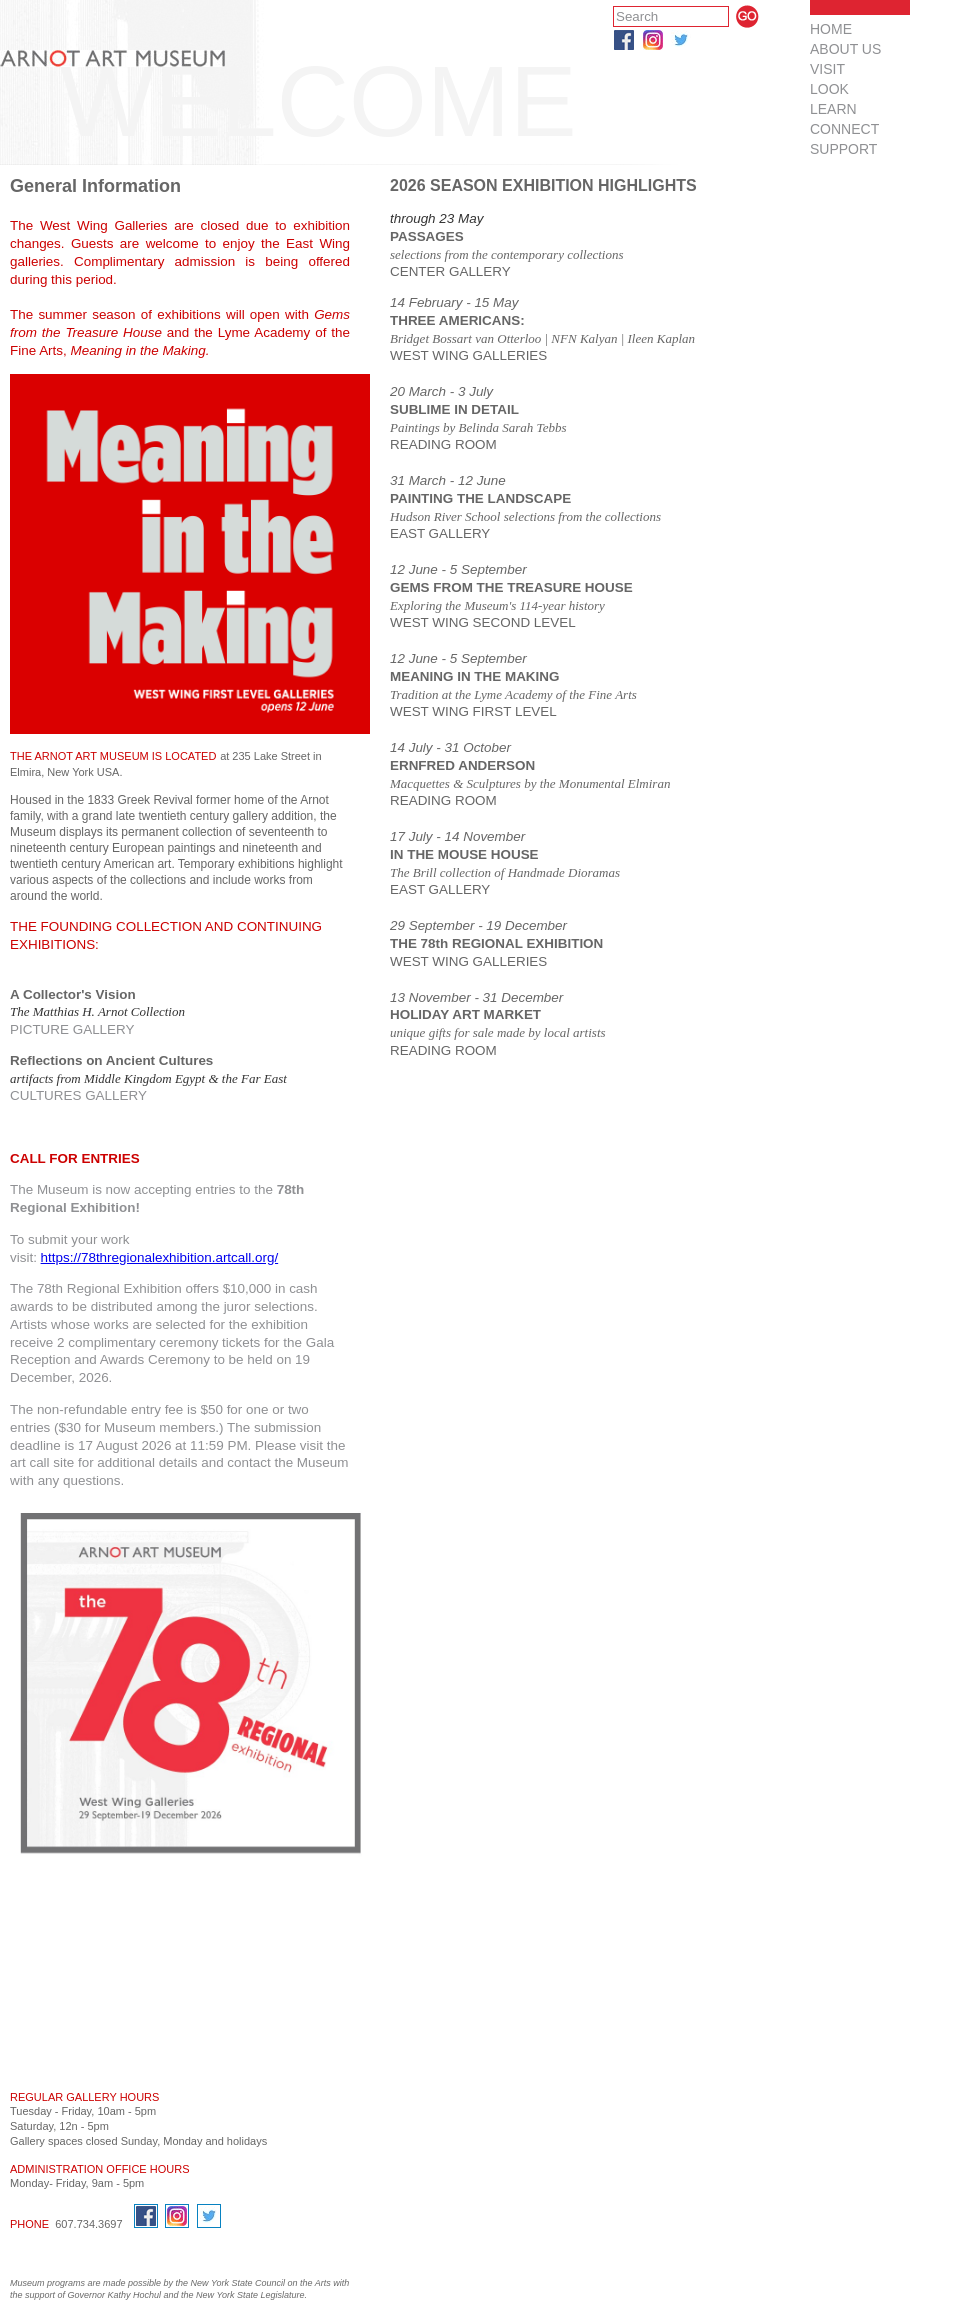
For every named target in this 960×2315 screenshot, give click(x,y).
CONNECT (844, 129)
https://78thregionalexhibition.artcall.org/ (160, 1257)
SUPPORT (843, 149)
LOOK (829, 89)
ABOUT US (845, 49)
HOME (831, 29)
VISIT (827, 69)
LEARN (833, 109)
